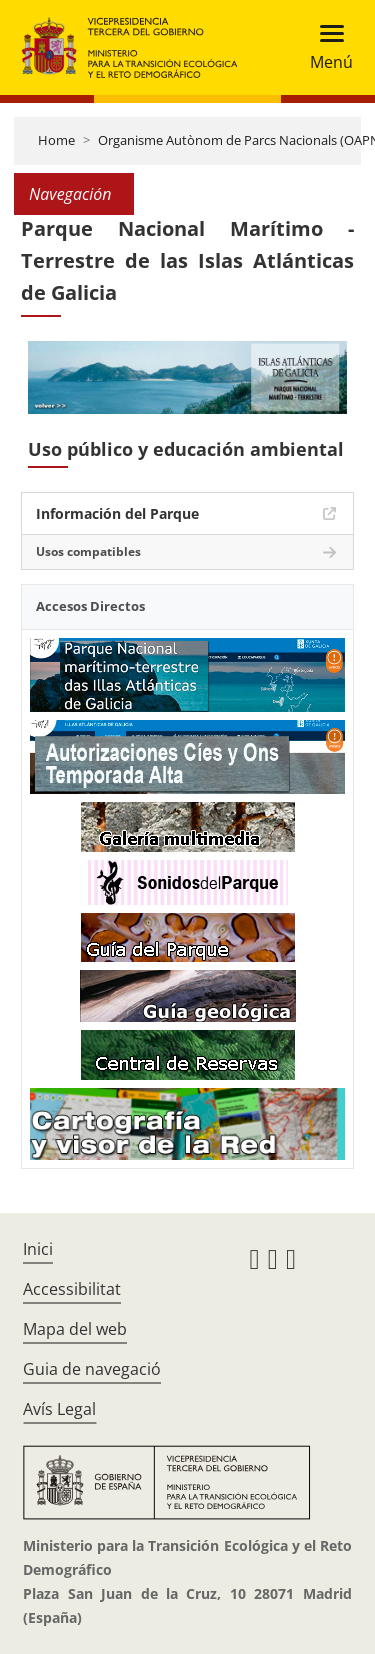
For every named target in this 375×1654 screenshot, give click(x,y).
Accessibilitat (72, 1289)
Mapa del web (75, 1329)
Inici (38, 1249)
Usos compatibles (88, 551)
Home (56, 140)
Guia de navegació (92, 1369)
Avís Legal (59, 1409)
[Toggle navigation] (325, 47)
